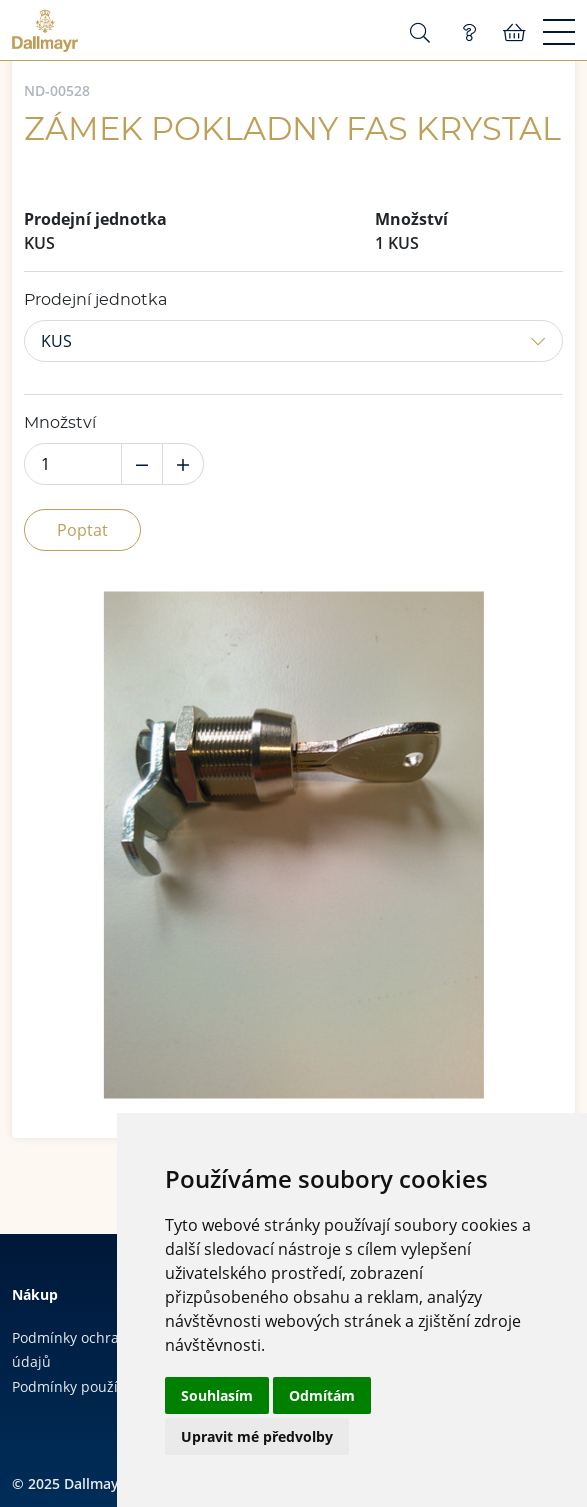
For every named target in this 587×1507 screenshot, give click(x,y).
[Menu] (559, 33)
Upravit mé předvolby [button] (257, 1436)
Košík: (514, 33)
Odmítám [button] (322, 1395)
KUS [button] (56, 341)
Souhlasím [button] (217, 1395)
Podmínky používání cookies (105, 1386)
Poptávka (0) (469, 33)
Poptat (82, 530)
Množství (60, 423)
